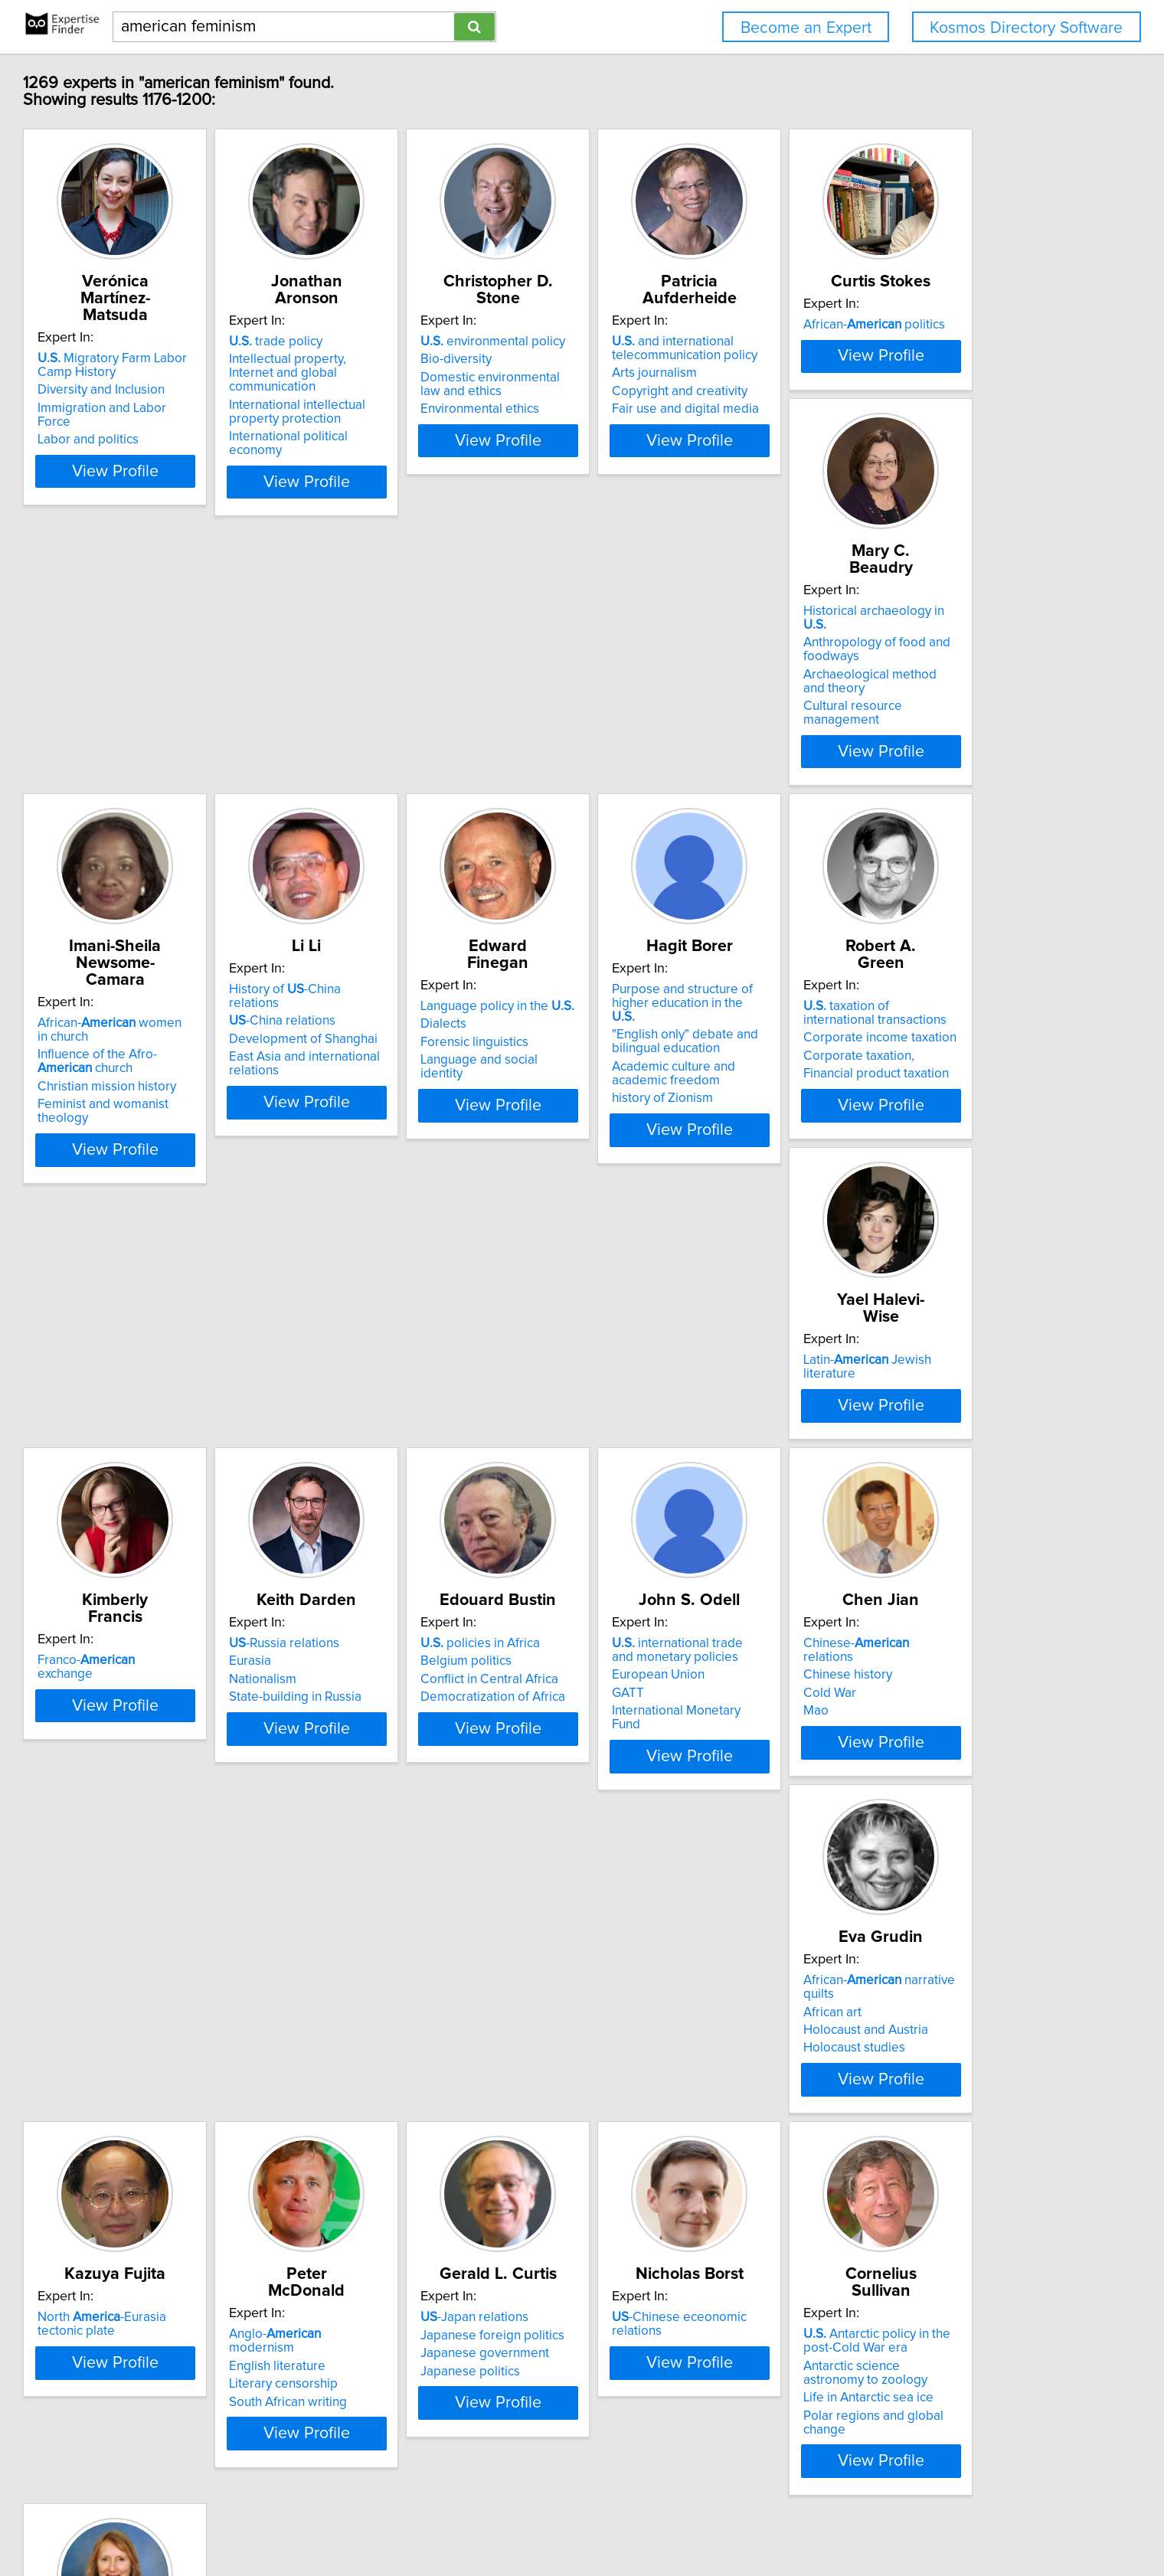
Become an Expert (806, 28)
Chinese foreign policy (890, 2284)
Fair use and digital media (899, 409)
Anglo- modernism (906, 1867)
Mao (149, 1920)
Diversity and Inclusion (200, 373)
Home (492, 2520)
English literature (874, 1884)
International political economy (454, 423)
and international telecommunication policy (899, 348)
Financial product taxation (669, 1171)
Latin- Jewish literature (917, 1104)
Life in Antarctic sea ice (662, 2312)
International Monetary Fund (906, 1553)
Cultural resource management (455, 804)
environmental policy (669, 341)
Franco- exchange (215, 1485)
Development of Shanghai (900, 759)
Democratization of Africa (669, 1539)
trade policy (413, 341)
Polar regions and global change (689, 2329)
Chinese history (181, 1884)
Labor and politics (187, 409)
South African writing (885, 1920)
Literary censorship (880, 1903)
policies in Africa (656, 1485)
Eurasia (388, 1503)
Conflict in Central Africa (665, 1521)
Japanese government (201, 2284)
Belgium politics (642, 1503)
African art (396, 1884)
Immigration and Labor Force (219, 391)
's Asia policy (886, 2248)
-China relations (879, 740)
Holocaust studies (418, 1920)
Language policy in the (214, 1104)
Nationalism (400, 1521)
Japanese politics (187, 2302)
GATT (842, 1535)
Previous (481, 2445)
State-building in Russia (433, 1539)
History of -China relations (908, 723)
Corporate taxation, (652, 1154)
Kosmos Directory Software (1026, 28)
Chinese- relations (216, 1867)
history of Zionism (417, 1199)
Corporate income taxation (673, 1136)
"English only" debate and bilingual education (440, 1142)
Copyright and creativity (894, 391)
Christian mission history (666, 786)
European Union (872, 1517)
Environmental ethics (656, 409)
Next (697, 2445)
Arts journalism (868, 373)
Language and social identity (218, 1158)
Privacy (533, 2520)
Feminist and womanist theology (689, 804)
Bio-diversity (632, 359)
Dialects (160, 1122)
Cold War (163, 1903)
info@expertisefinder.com (406, 2520)
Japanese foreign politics (209, 2266)
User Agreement (601, 2520)
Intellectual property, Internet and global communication (461, 366)
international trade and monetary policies (904, 1492)
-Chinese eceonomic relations (460, 2248)
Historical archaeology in (450, 723)
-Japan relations (191, 2248)
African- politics (208, 723)
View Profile (234, 467)
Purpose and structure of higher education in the (457, 1111)
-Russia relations (422, 1485)
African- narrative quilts (459, 1867)
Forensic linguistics (191, 1140)
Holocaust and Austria (429, 1903)
